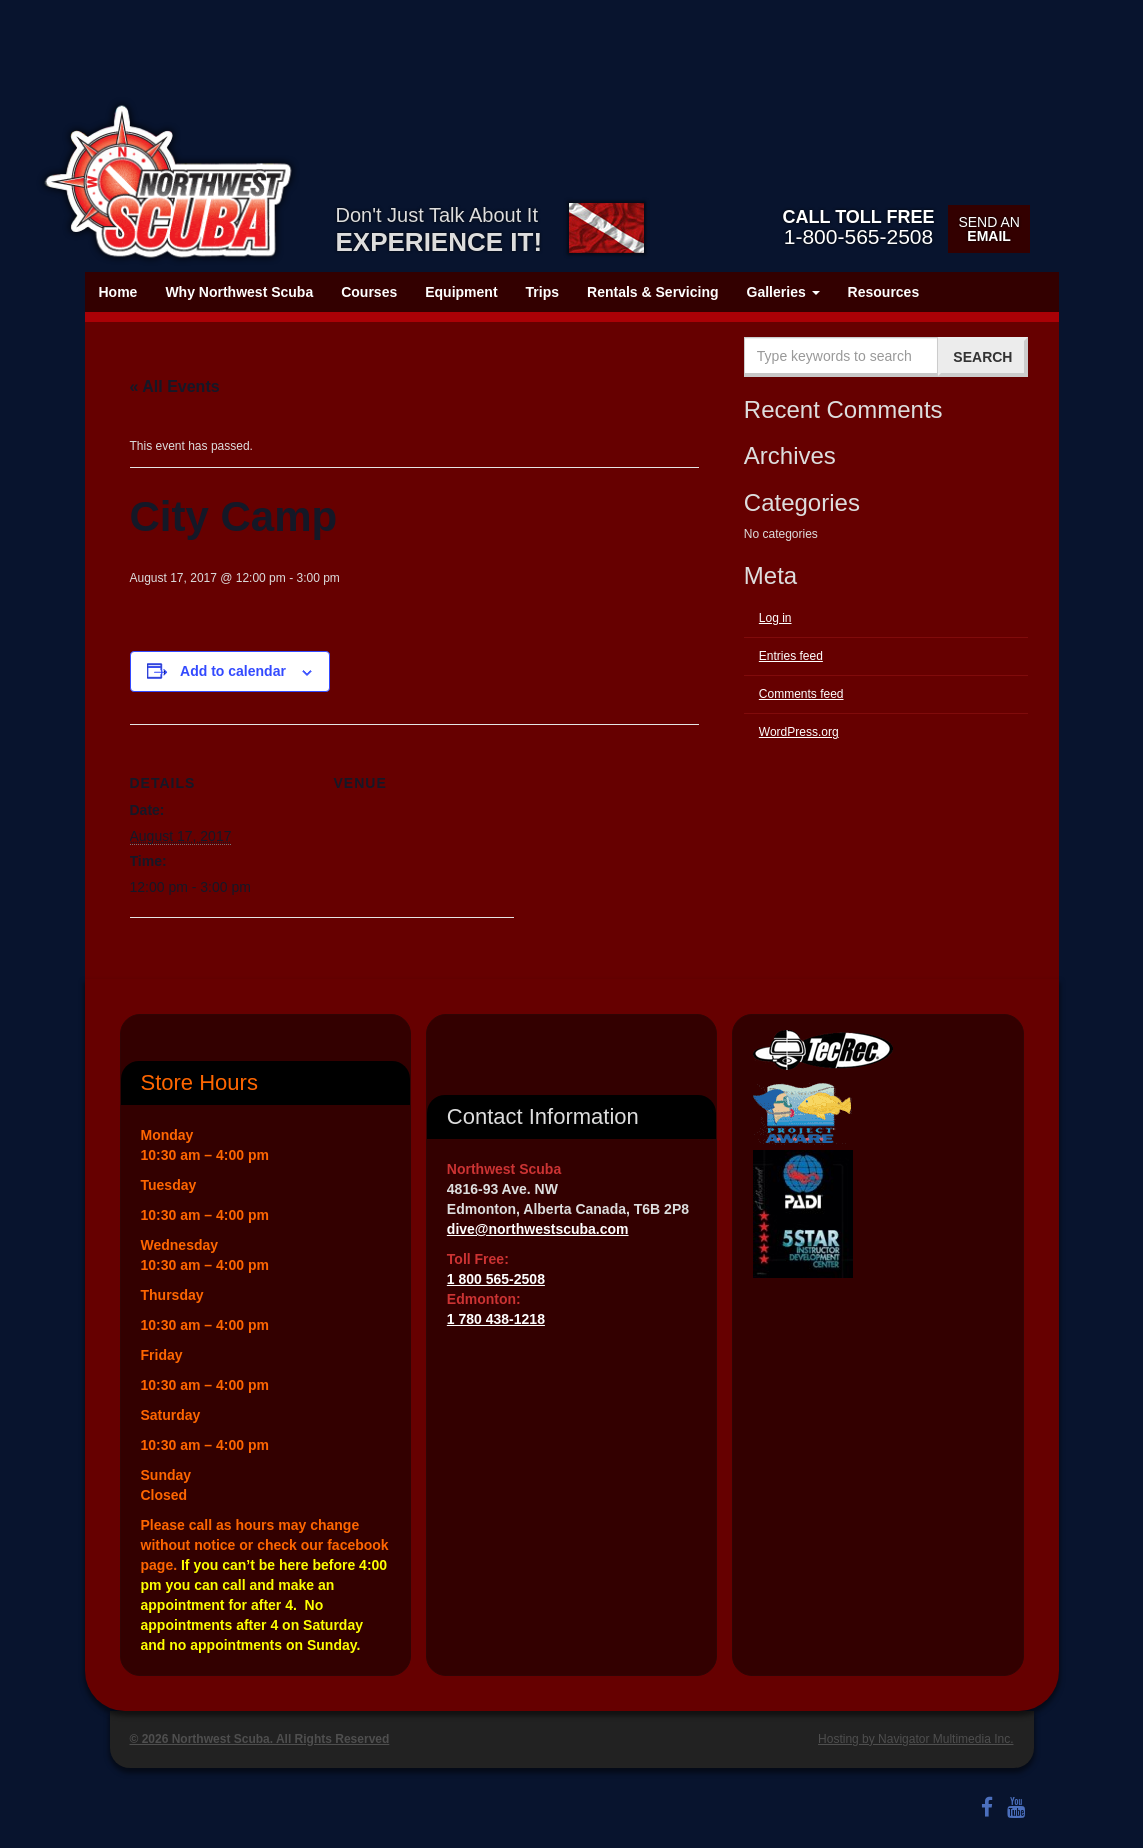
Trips (542, 292)
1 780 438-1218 (496, 1319)
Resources (884, 292)
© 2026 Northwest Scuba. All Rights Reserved (260, 1739)
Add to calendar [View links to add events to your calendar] (233, 671)
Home (118, 292)
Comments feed (801, 694)
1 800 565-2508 (496, 1279)
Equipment (461, 292)
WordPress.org (799, 732)
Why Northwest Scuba (239, 292)
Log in (775, 618)
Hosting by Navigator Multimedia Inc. (915, 1739)
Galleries (783, 292)
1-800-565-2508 (858, 227)
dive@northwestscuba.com (538, 1229)
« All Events (175, 386)
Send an (988, 229)
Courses (369, 292)
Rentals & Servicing (653, 292)
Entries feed (791, 656)
